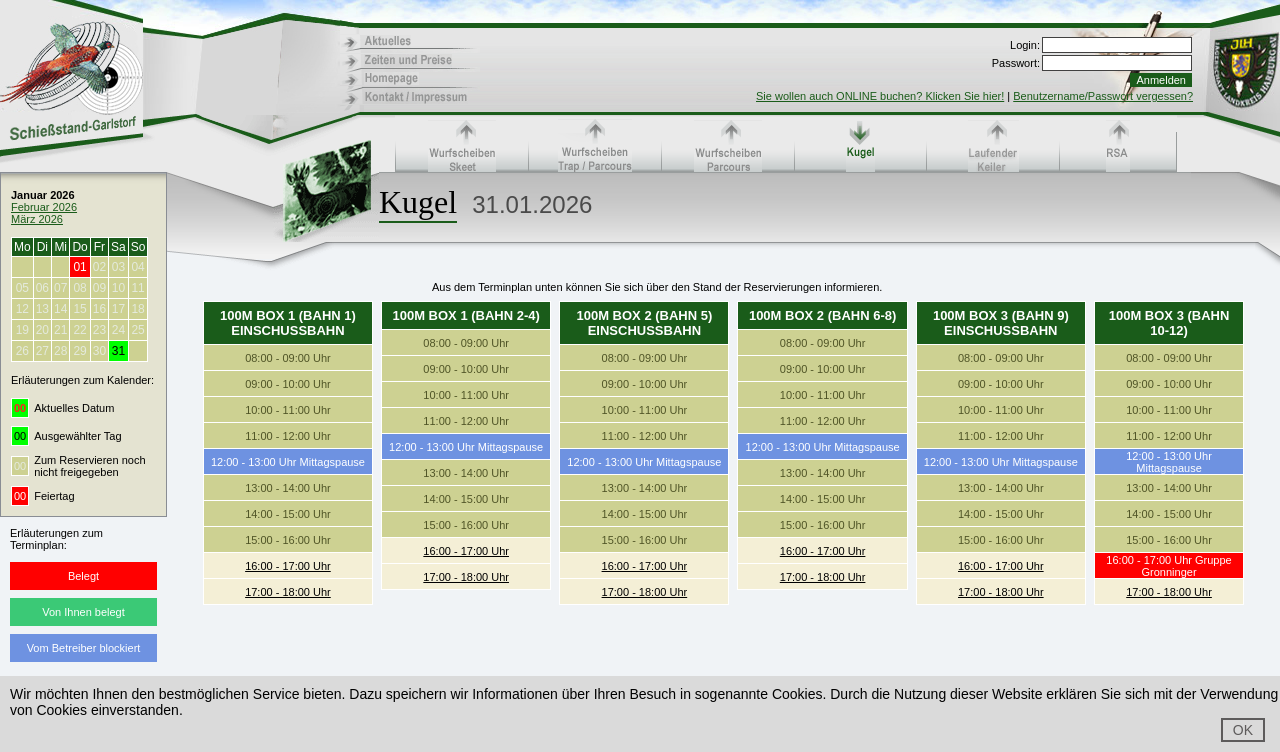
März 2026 (37, 219)
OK (1243, 730)
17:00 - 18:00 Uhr (288, 592)
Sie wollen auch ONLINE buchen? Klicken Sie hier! (880, 96)
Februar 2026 (44, 207)
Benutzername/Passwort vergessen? (1103, 96)
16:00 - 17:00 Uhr (288, 566)
